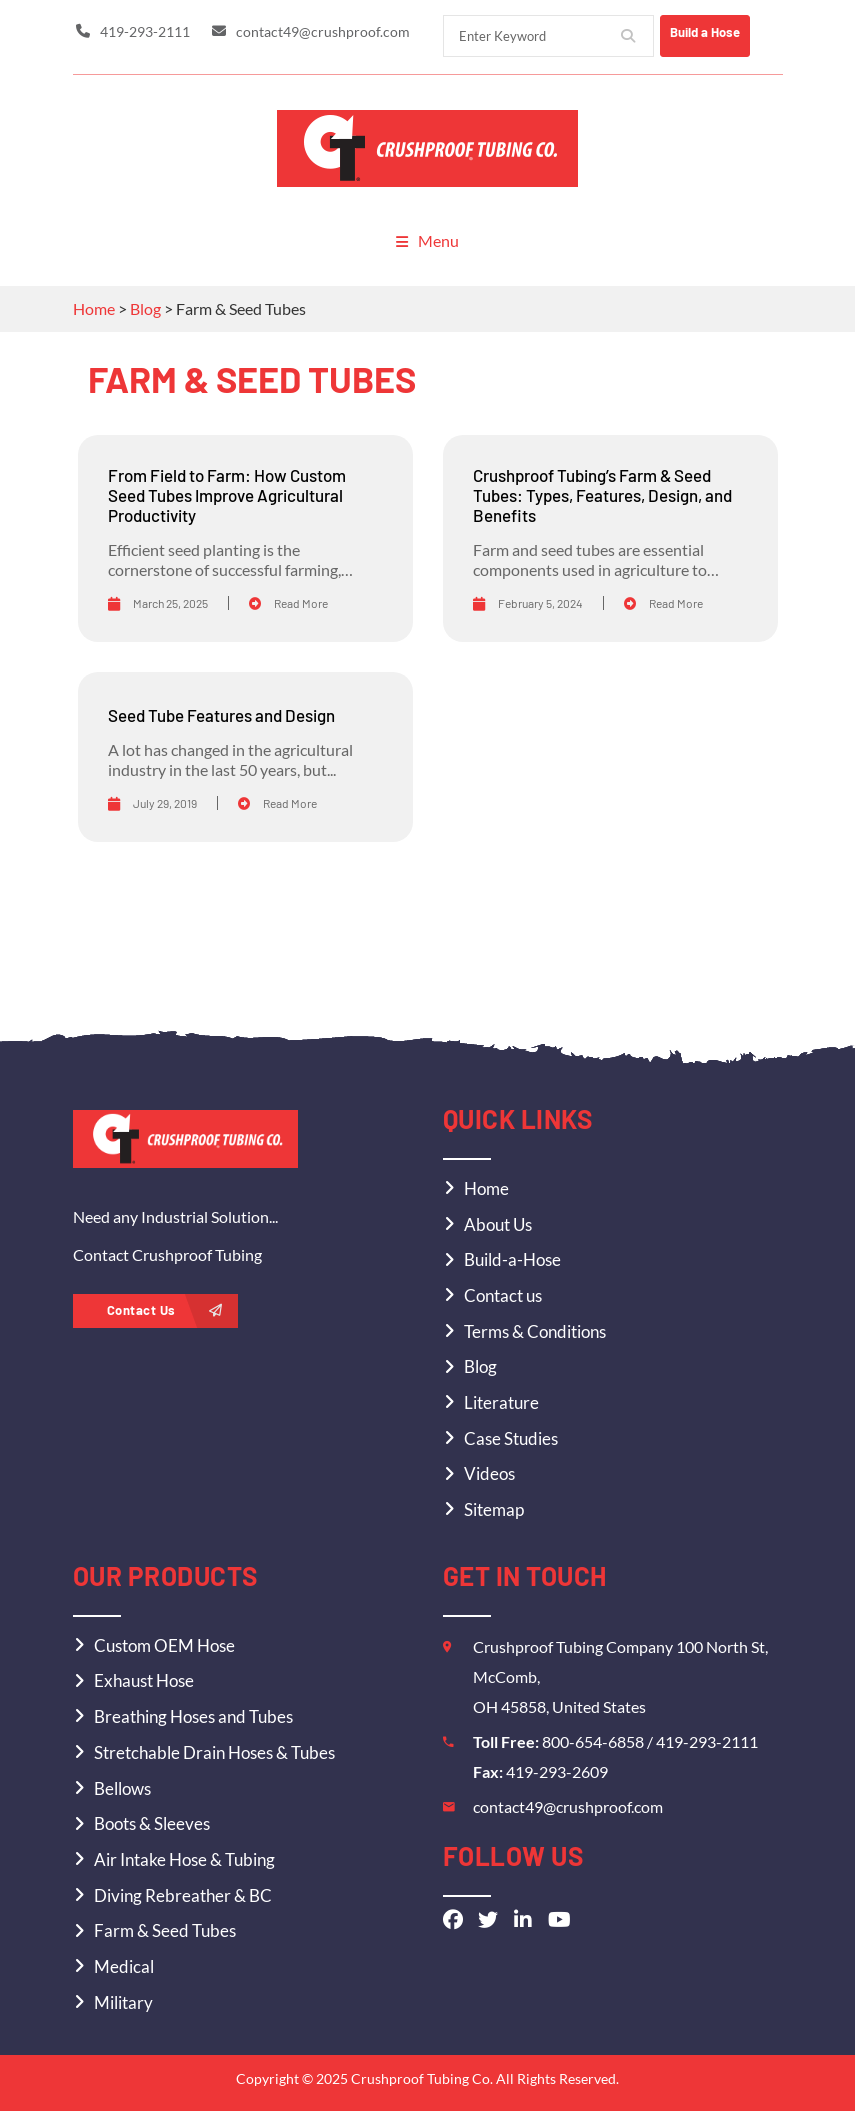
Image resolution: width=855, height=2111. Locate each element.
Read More (288, 601)
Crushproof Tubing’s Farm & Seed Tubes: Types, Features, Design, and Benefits (602, 493)
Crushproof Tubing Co (420, 2076)
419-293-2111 (707, 1740)
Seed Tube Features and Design (221, 714)
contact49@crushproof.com (568, 1805)
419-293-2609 (557, 1770)
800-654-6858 (594, 1740)
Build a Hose (723, 32)
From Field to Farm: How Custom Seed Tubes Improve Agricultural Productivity (227, 493)
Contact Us (165, 1309)
